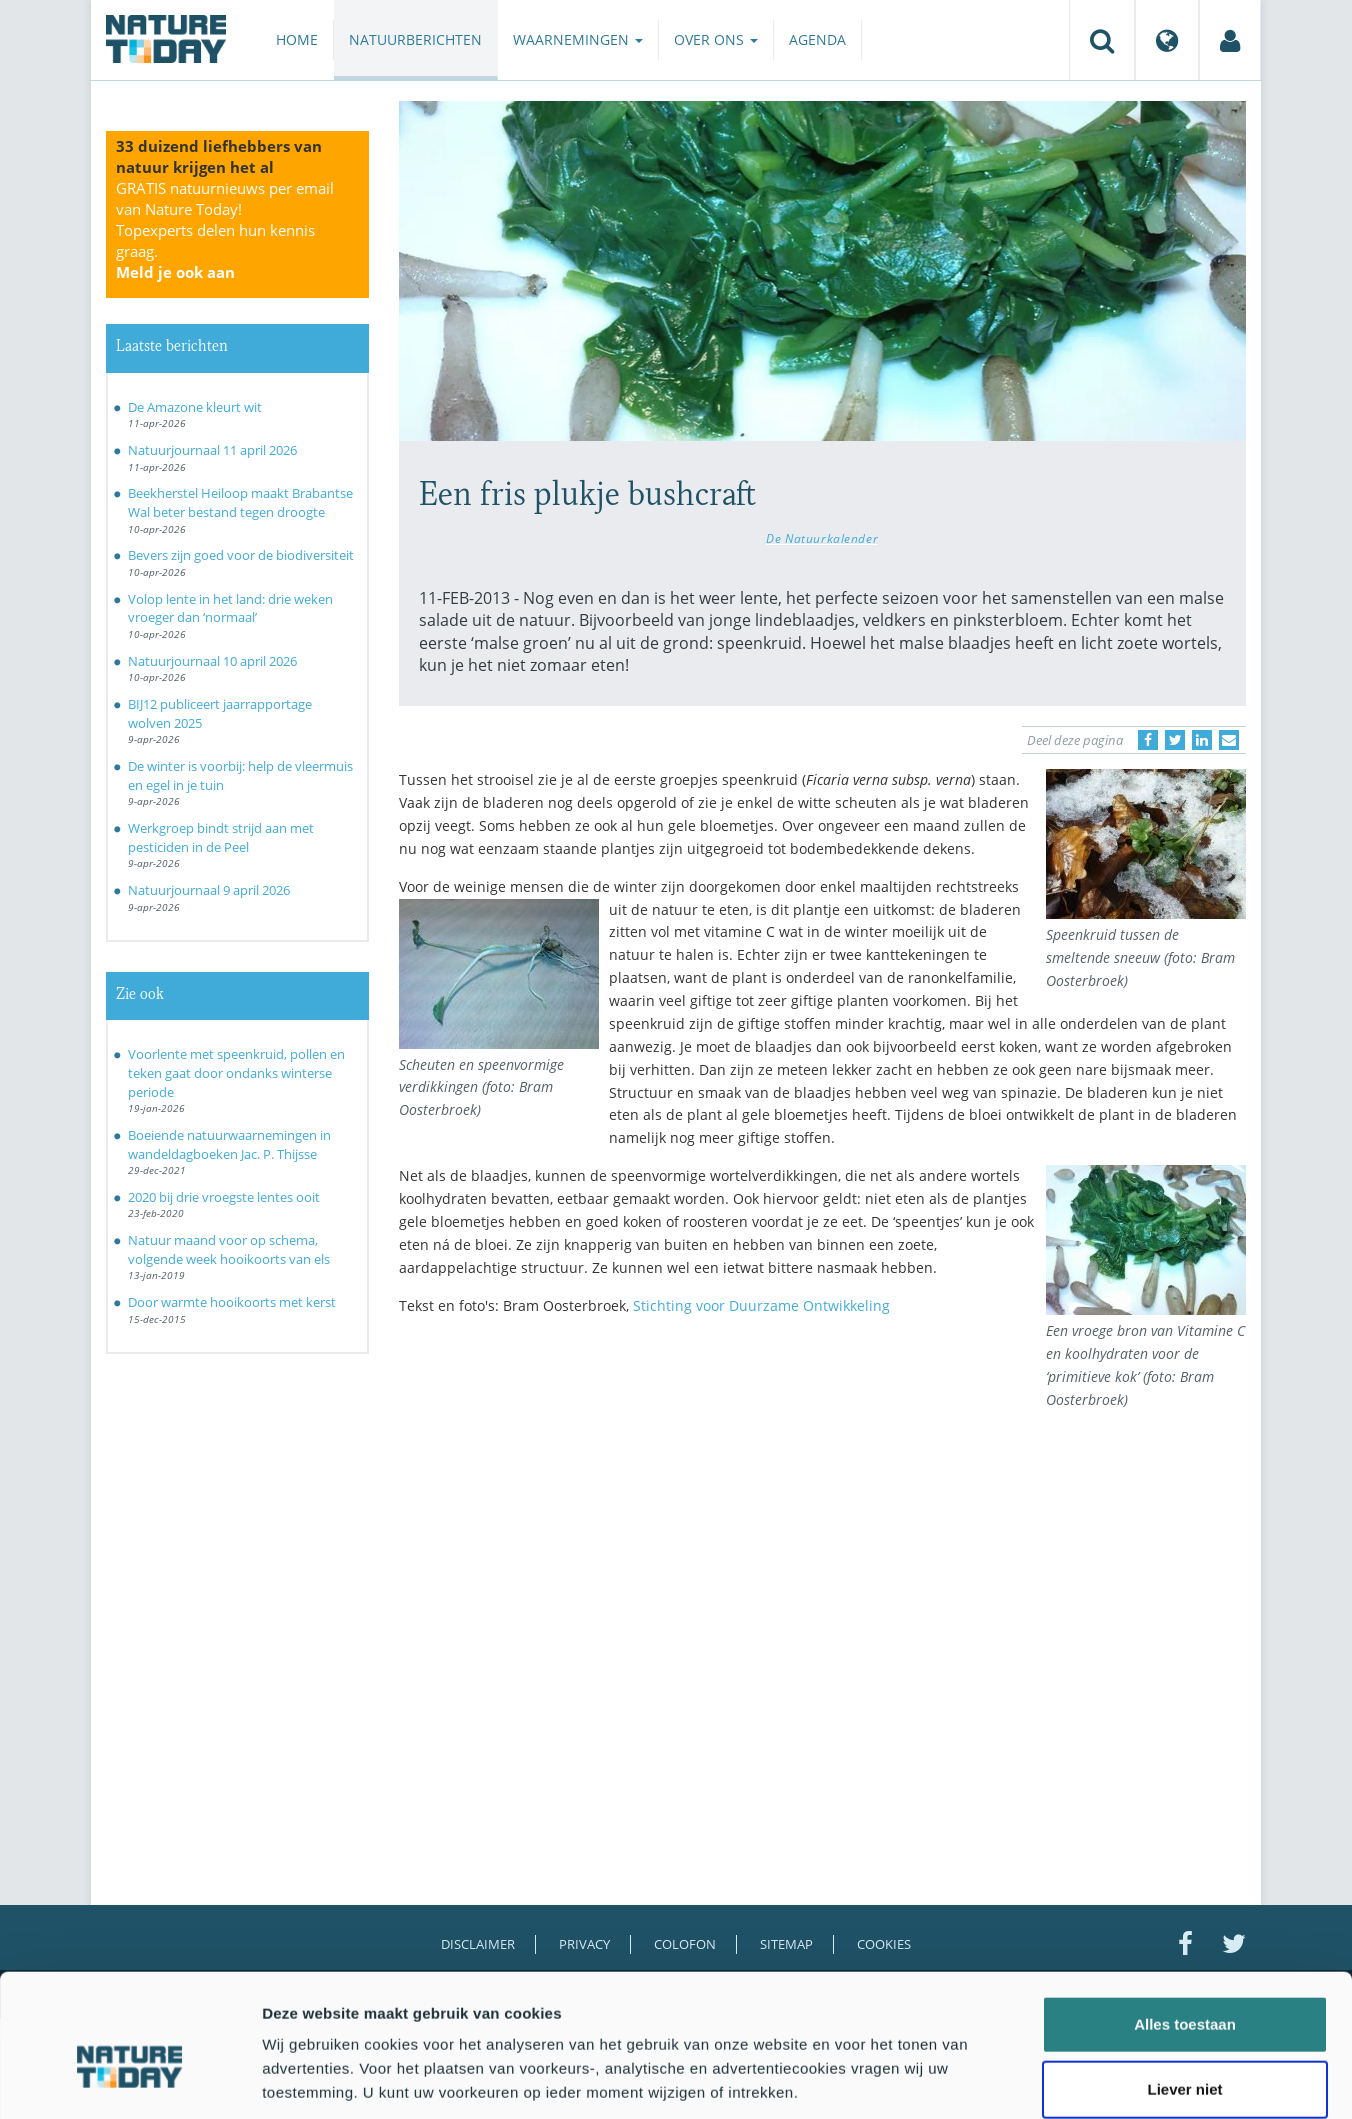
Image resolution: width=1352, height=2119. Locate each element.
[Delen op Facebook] (1148, 740)
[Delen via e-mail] (1229, 740)
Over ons (716, 39)
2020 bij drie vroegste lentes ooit (224, 1197)
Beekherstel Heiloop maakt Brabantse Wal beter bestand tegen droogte (240, 502)
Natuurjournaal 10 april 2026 (212, 661)
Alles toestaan (1185, 1921)
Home (297, 39)
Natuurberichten (415, 39)
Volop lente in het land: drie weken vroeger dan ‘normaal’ (230, 608)
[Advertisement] (718, 1505)
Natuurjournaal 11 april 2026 (212, 450)
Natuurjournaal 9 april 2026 (209, 890)
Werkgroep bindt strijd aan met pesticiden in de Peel (221, 837)
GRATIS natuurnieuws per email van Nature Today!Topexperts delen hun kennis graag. (225, 230)
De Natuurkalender (822, 538)
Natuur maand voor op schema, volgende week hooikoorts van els (229, 1249)
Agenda (817, 39)
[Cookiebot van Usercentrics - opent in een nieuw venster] (129, 2080)
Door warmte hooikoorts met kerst (232, 1302)
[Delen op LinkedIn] (1202, 740)
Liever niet (1184, 1987)
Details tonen (1080, 2079)
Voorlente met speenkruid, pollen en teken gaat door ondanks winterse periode (236, 1072)
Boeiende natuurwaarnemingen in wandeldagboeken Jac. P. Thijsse (229, 1144)
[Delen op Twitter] (1175, 740)
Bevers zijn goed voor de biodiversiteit (241, 555)
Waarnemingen (578, 39)
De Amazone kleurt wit (195, 407)
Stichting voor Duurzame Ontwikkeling (761, 1305)
